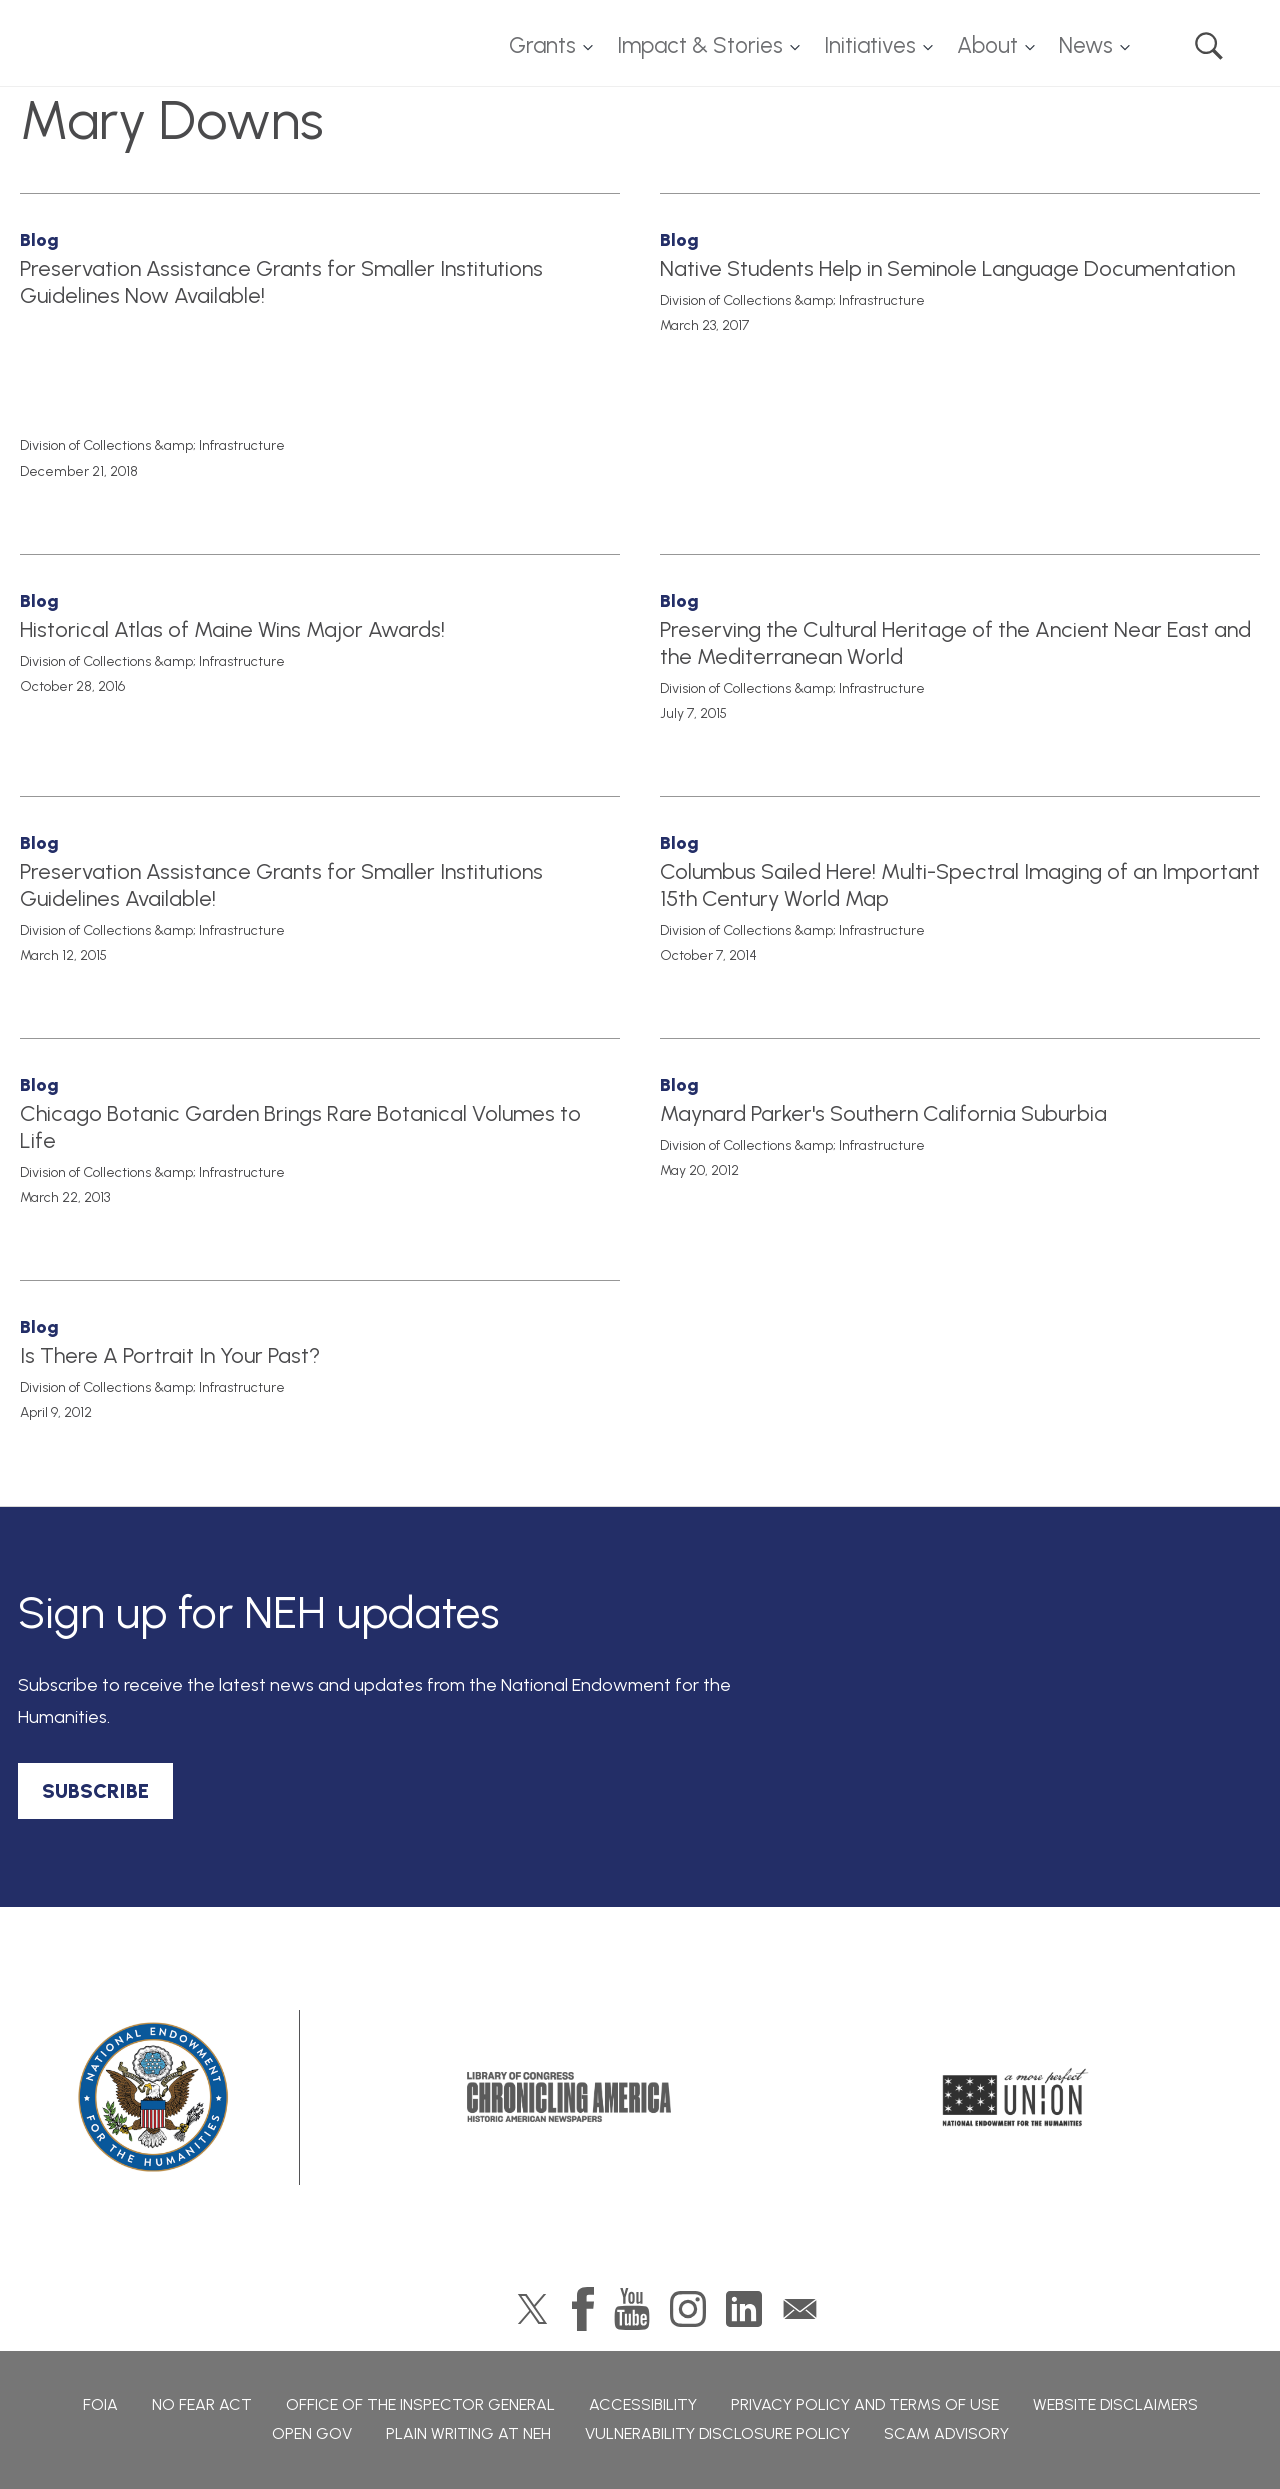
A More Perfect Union (1015, 2097)
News (1086, 45)
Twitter (532, 2309)
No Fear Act (202, 2404)
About (987, 45)
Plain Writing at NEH (468, 2433)
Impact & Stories (700, 45)
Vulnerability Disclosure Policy (717, 2433)
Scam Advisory (946, 2433)
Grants (542, 45)
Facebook (583, 2309)
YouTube (632, 2309)
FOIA (100, 2404)
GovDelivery (800, 2309)
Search (1209, 46)
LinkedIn (744, 2309)
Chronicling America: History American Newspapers (569, 2097)
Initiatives (870, 45)
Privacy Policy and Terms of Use (865, 2404)
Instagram (688, 2309)
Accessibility (643, 2404)
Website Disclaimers (1115, 2404)
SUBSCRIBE (95, 1791)
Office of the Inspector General (420, 2404)
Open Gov (312, 2433)
